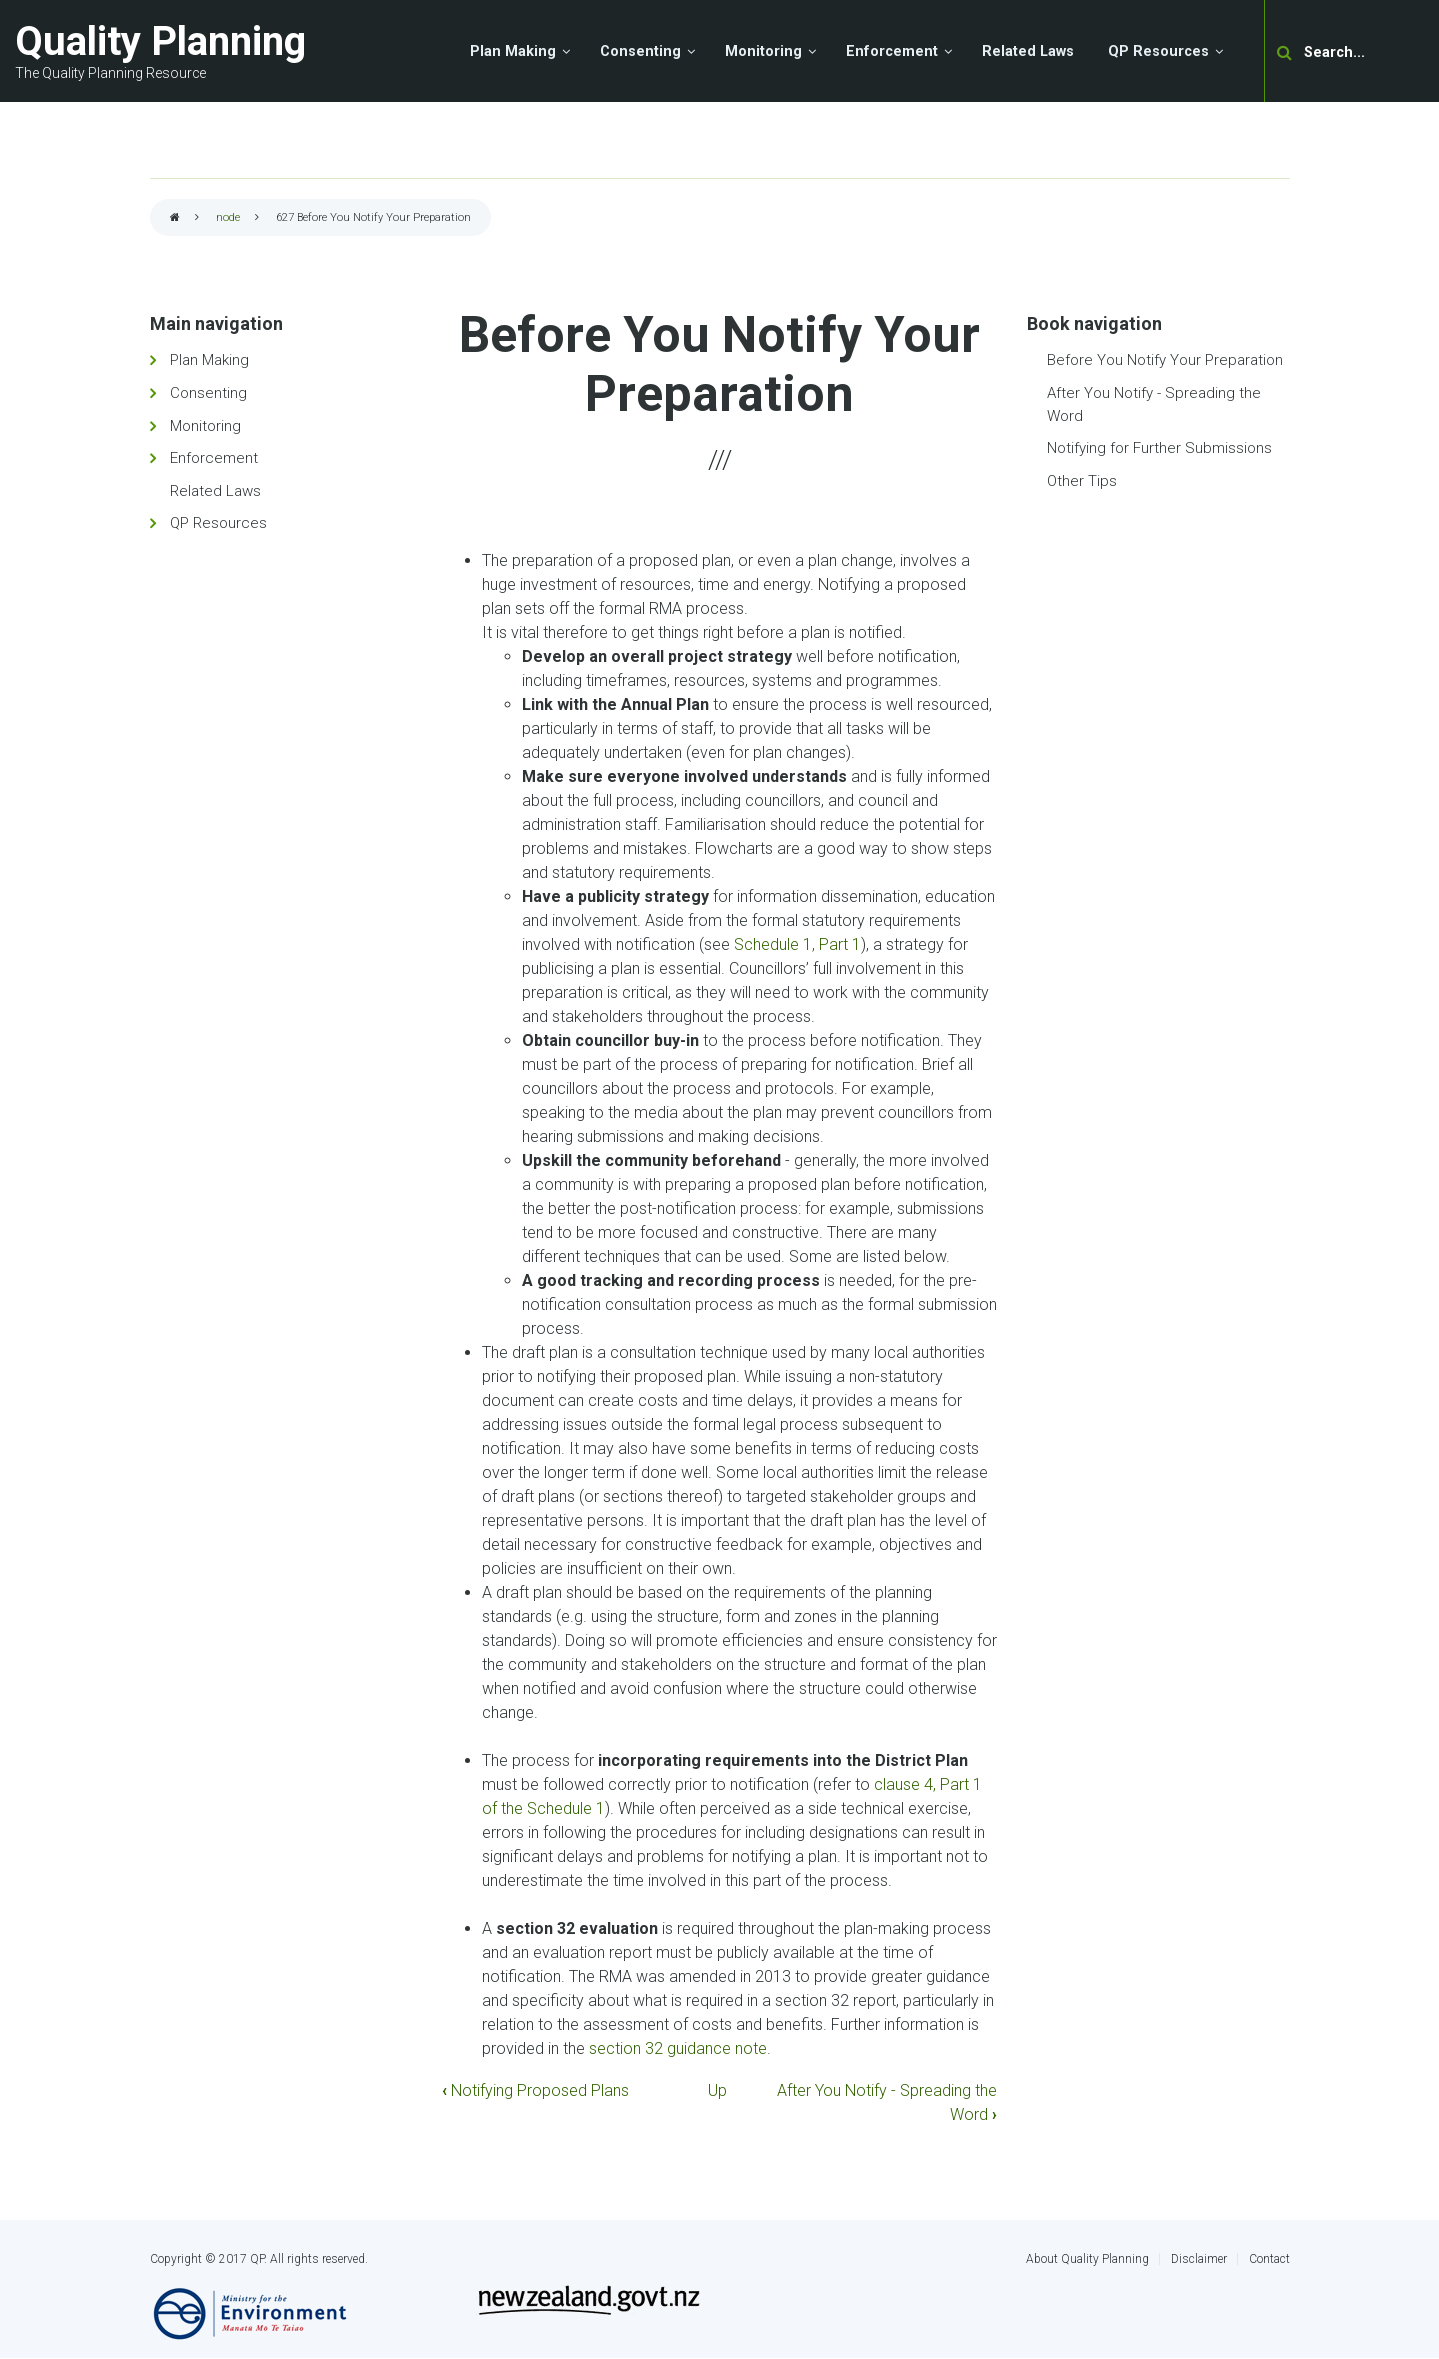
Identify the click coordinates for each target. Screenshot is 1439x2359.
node (228, 217)
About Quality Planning (1087, 2259)
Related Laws (215, 491)
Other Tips (1082, 481)
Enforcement (214, 458)
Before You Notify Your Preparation (1165, 360)
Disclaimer (1199, 2259)
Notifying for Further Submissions (1159, 448)
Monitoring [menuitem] (763, 51)
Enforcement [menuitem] (892, 51)
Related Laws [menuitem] (1028, 51)
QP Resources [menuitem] (1158, 51)
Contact (1269, 2259)
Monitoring (205, 426)
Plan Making (209, 360)
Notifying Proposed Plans (535, 2090)
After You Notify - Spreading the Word (1154, 404)
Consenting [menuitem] (640, 51)
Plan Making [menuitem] (513, 51)
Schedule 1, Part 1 (797, 944)
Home (175, 218)
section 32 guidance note (678, 2048)
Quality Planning (160, 41)
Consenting (208, 393)
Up (717, 2090)
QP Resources (218, 523)
